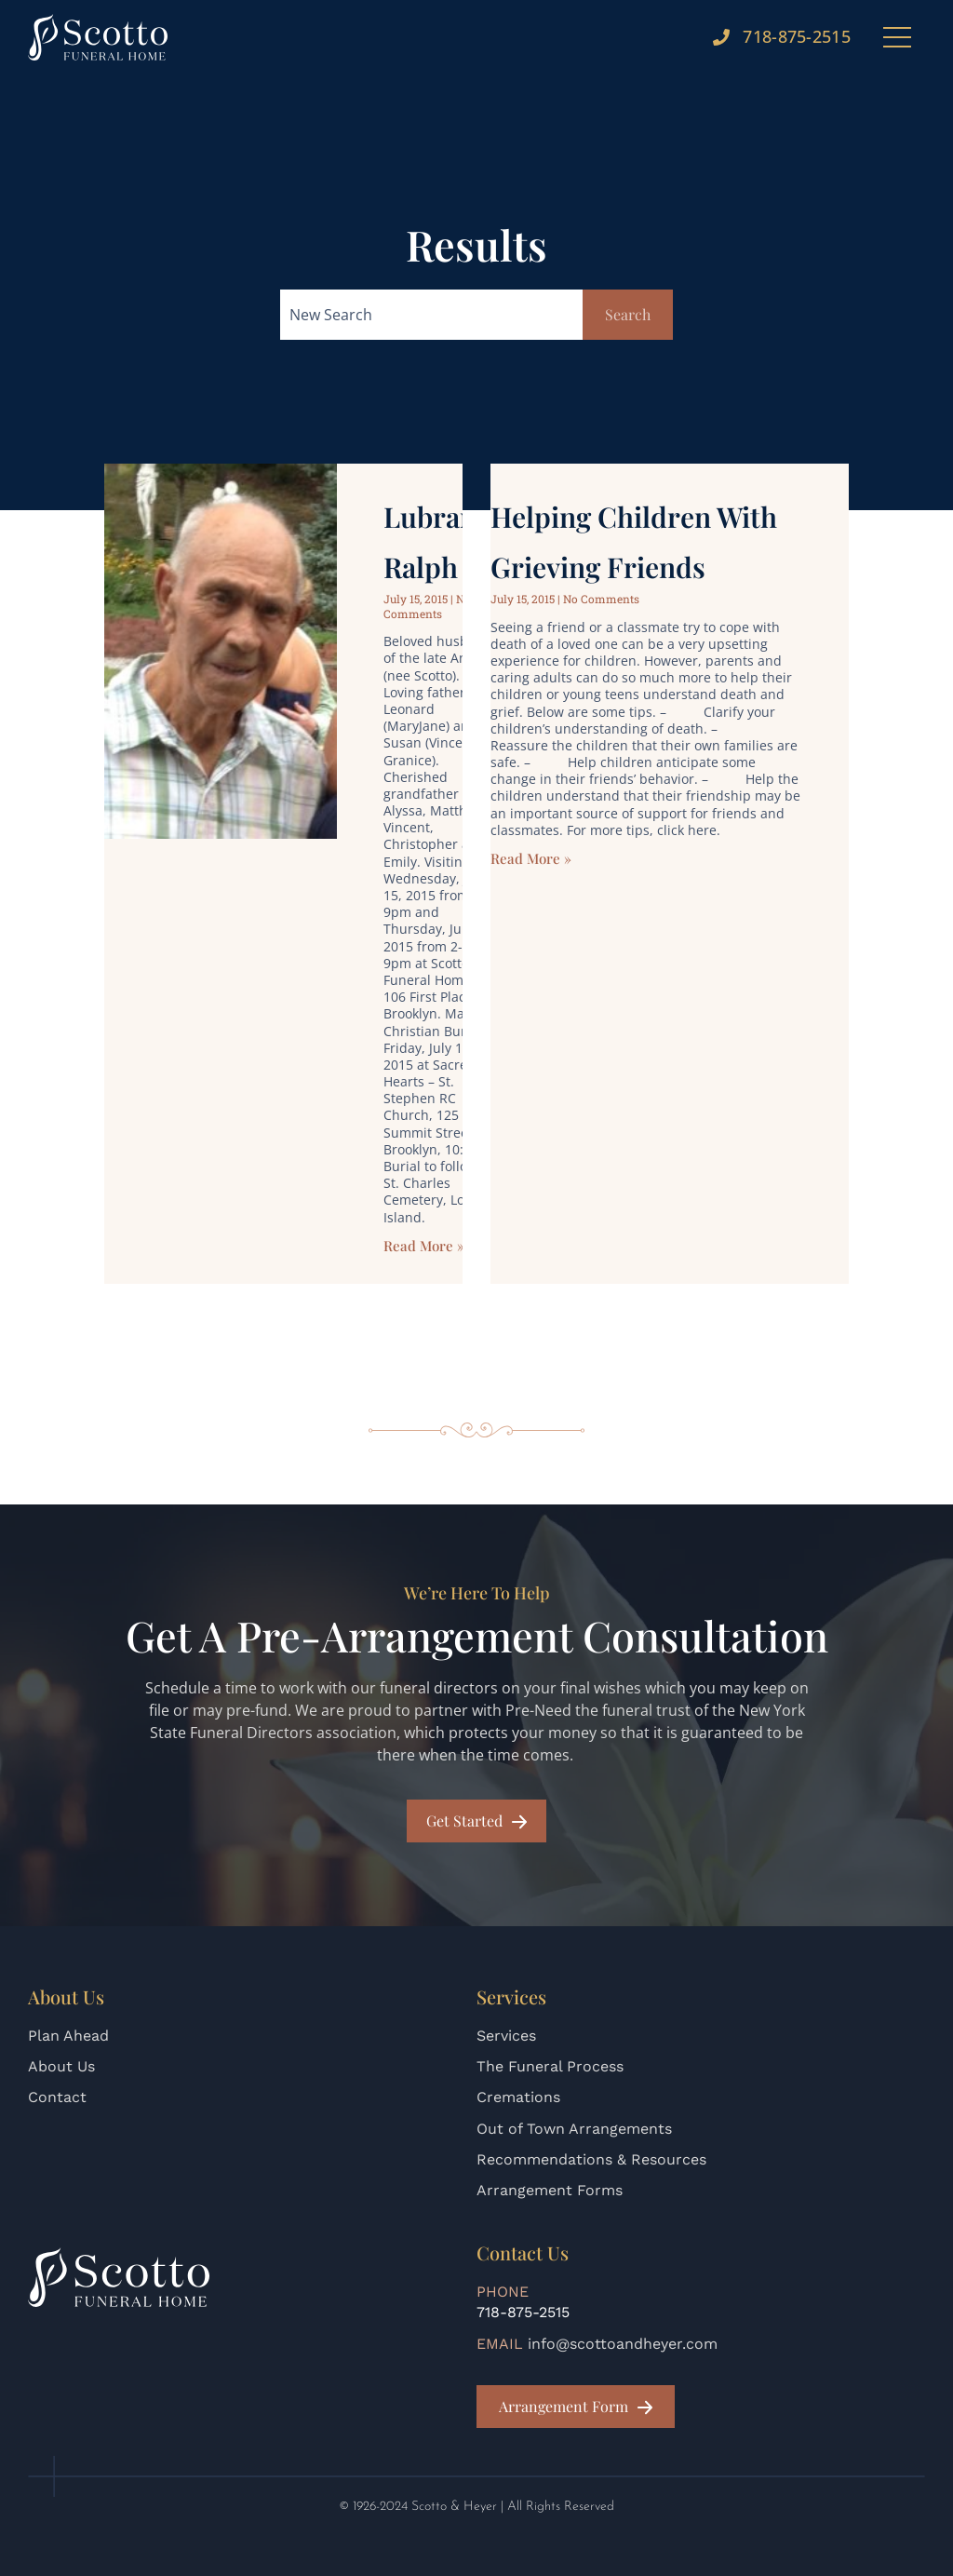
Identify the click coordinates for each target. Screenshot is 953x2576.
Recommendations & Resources (591, 2159)
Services (506, 2035)
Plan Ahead (68, 2035)
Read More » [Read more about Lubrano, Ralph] (423, 1261)
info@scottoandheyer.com (623, 2344)
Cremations (518, 2097)
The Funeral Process (550, 2066)
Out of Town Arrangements (574, 2129)
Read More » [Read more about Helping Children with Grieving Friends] (530, 874)
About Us (61, 2066)
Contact (57, 2097)
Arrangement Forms (549, 2190)
